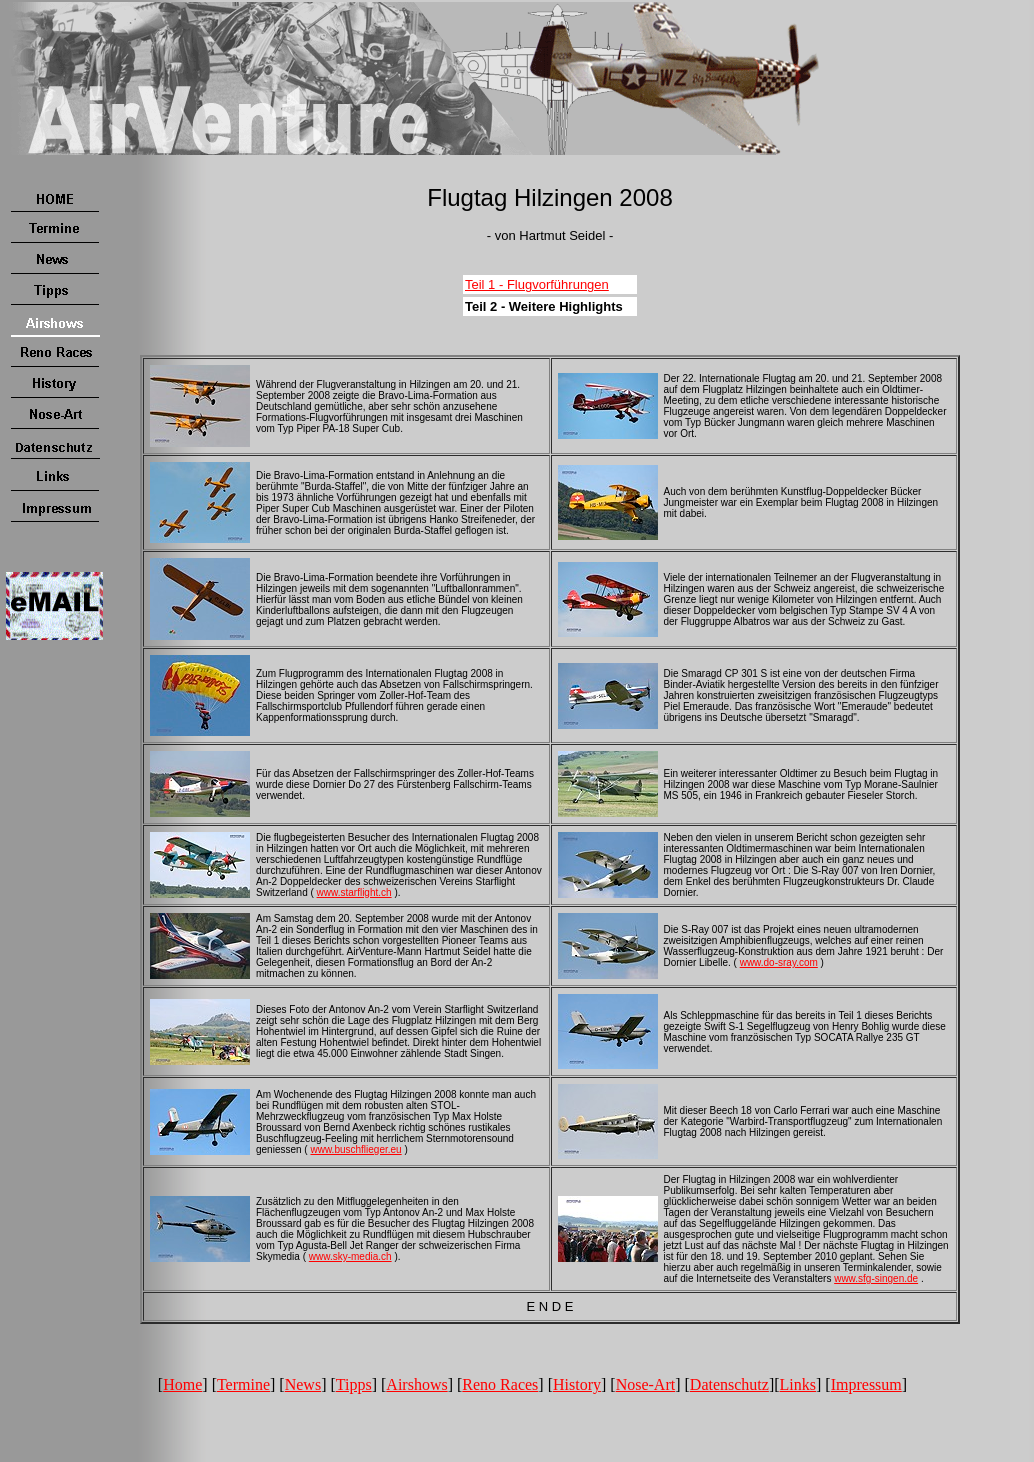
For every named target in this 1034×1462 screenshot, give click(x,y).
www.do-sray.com (779, 962)
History (577, 1384)
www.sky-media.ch (350, 1256)
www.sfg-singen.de (876, 1278)
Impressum (866, 1384)
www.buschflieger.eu (355, 1149)
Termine (243, 1384)
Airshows (416, 1384)
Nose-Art (646, 1384)
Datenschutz (729, 1384)
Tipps (354, 1384)
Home (182, 1384)
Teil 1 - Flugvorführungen (537, 284)
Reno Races (500, 1384)
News (303, 1384)
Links (798, 1384)
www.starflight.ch (354, 892)
